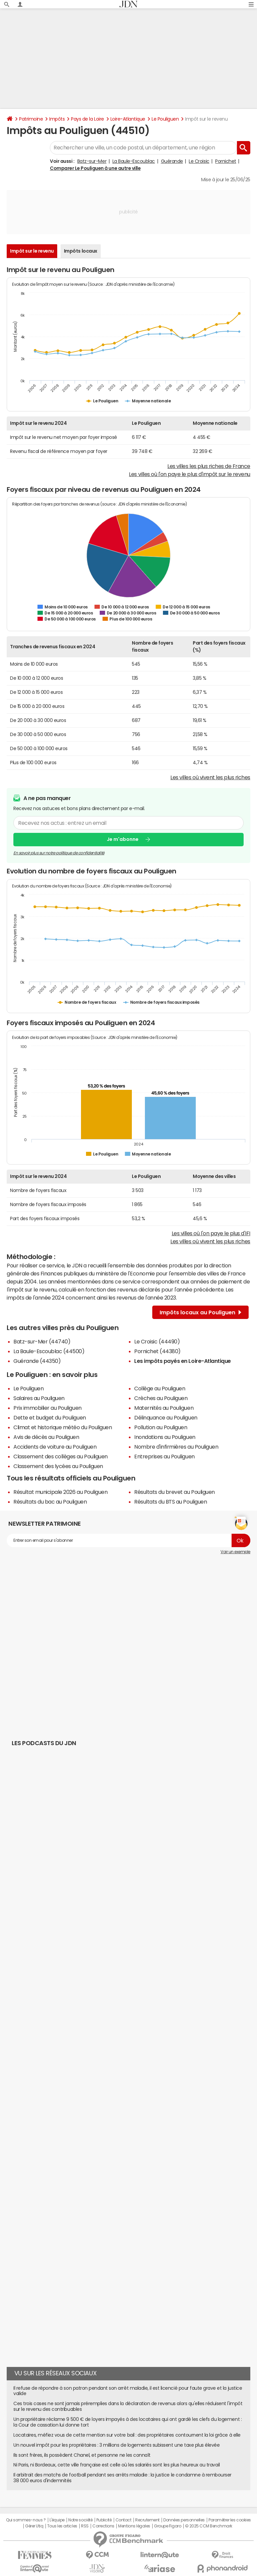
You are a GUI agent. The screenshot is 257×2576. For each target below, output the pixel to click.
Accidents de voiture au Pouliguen (54, 1446)
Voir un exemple (235, 1552)
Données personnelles (183, 2520)
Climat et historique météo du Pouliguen (62, 1427)
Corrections (103, 2526)
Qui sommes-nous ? (26, 2520)
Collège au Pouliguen (159, 1388)
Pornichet (225, 161)
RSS (85, 2526)
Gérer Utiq (34, 2526)
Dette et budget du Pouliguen (49, 1417)
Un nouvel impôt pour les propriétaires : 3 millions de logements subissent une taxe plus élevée (116, 2445)
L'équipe (57, 2520)
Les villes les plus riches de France (208, 466)
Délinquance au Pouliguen (165, 1417)
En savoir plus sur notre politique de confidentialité (58, 853)
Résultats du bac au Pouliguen (50, 1501)
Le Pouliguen (165, 119)
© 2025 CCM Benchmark (208, 2526)
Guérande (172, 161)
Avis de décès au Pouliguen (46, 1437)
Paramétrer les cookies (229, 2520)
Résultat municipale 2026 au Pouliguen (60, 1492)
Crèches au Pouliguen (160, 1398)
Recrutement (147, 2520)
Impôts (57, 119)
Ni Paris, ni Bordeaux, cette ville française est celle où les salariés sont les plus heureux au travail (116, 2464)
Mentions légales (134, 2526)
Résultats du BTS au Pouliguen (170, 1501)
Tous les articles (62, 2526)
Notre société (80, 2520)
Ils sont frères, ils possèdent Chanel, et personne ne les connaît (82, 2455)
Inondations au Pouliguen (164, 1437)
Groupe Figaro (167, 2526)
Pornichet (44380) (157, 1351)
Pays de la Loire (87, 119)
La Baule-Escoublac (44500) (49, 1351)
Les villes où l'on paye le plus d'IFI (211, 1233)
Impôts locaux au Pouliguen (200, 1312)
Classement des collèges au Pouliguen (60, 1456)
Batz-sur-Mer (91, 161)
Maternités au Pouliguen (163, 1407)
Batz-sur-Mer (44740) (41, 1341)
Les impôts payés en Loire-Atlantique (182, 1361)
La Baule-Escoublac (133, 161)
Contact (123, 2520)
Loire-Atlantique (127, 119)
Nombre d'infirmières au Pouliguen (176, 1446)
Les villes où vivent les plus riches (210, 777)
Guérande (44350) (37, 1361)
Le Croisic (199, 161)
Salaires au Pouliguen (39, 1398)
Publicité (104, 2520)
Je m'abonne (123, 839)
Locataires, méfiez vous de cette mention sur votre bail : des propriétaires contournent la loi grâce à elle (127, 2435)
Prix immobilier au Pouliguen (47, 1407)
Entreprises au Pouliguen (164, 1456)
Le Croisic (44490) (157, 1341)
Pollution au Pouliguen (160, 1427)
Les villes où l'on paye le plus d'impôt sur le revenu (189, 474)
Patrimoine (31, 119)
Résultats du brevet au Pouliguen (174, 1492)
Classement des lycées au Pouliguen (58, 1466)
